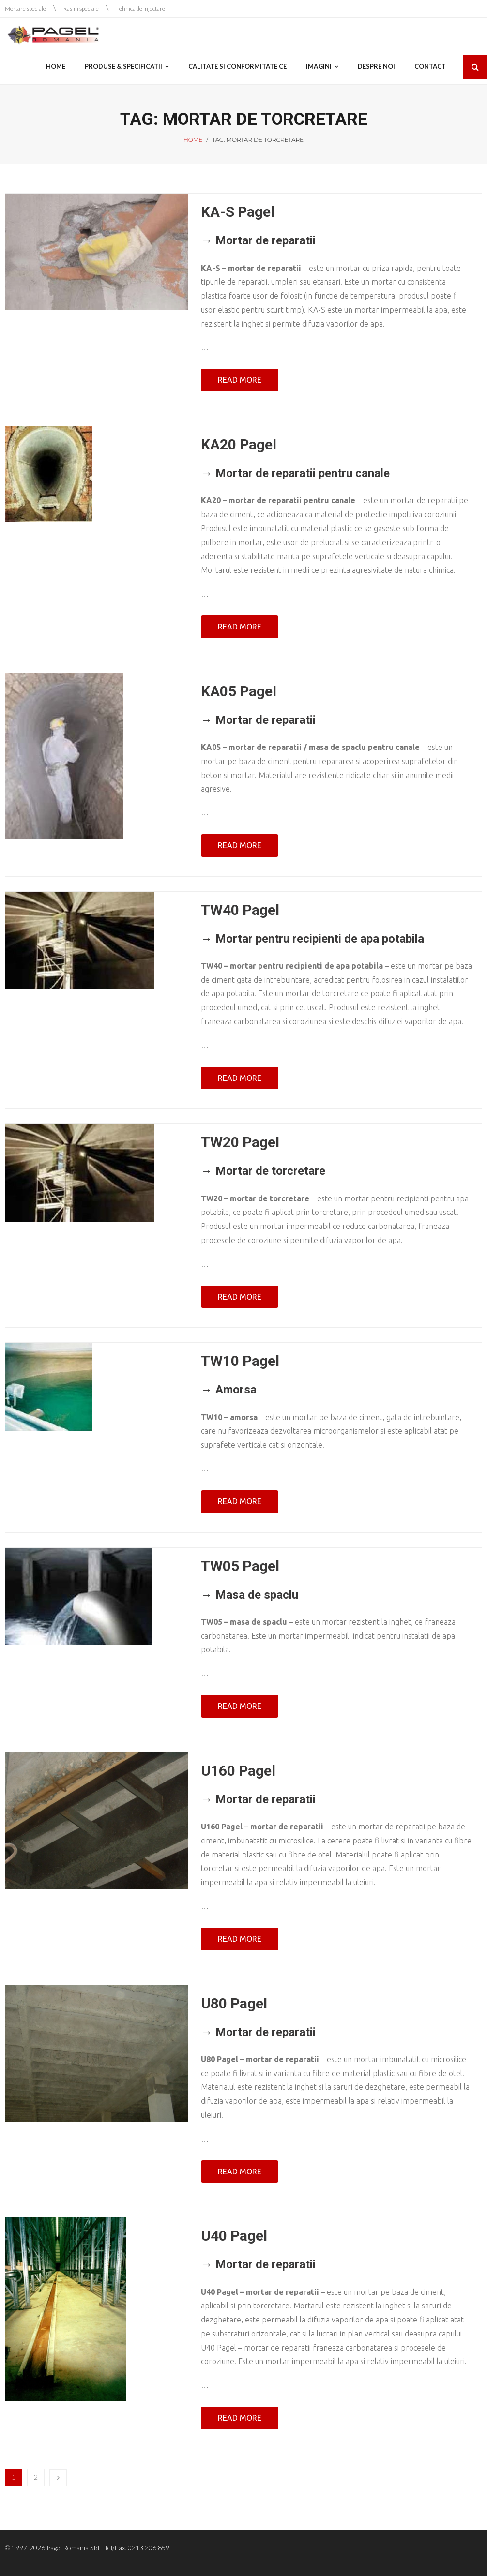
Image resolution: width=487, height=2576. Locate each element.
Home (192, 139)
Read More (239, 380)
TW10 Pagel (240, 1361)
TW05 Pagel (240, 1566)
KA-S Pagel (237, 212)
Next (58, 2477)
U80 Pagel (234, 2003)
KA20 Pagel (238, 444)
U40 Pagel (234, 2236)
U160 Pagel (238, 1770)
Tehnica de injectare (140, 8)
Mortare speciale (25, 8)
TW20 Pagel (240, 1142)
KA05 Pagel (238, 691)
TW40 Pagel (240, 909)
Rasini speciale (81, 8)
